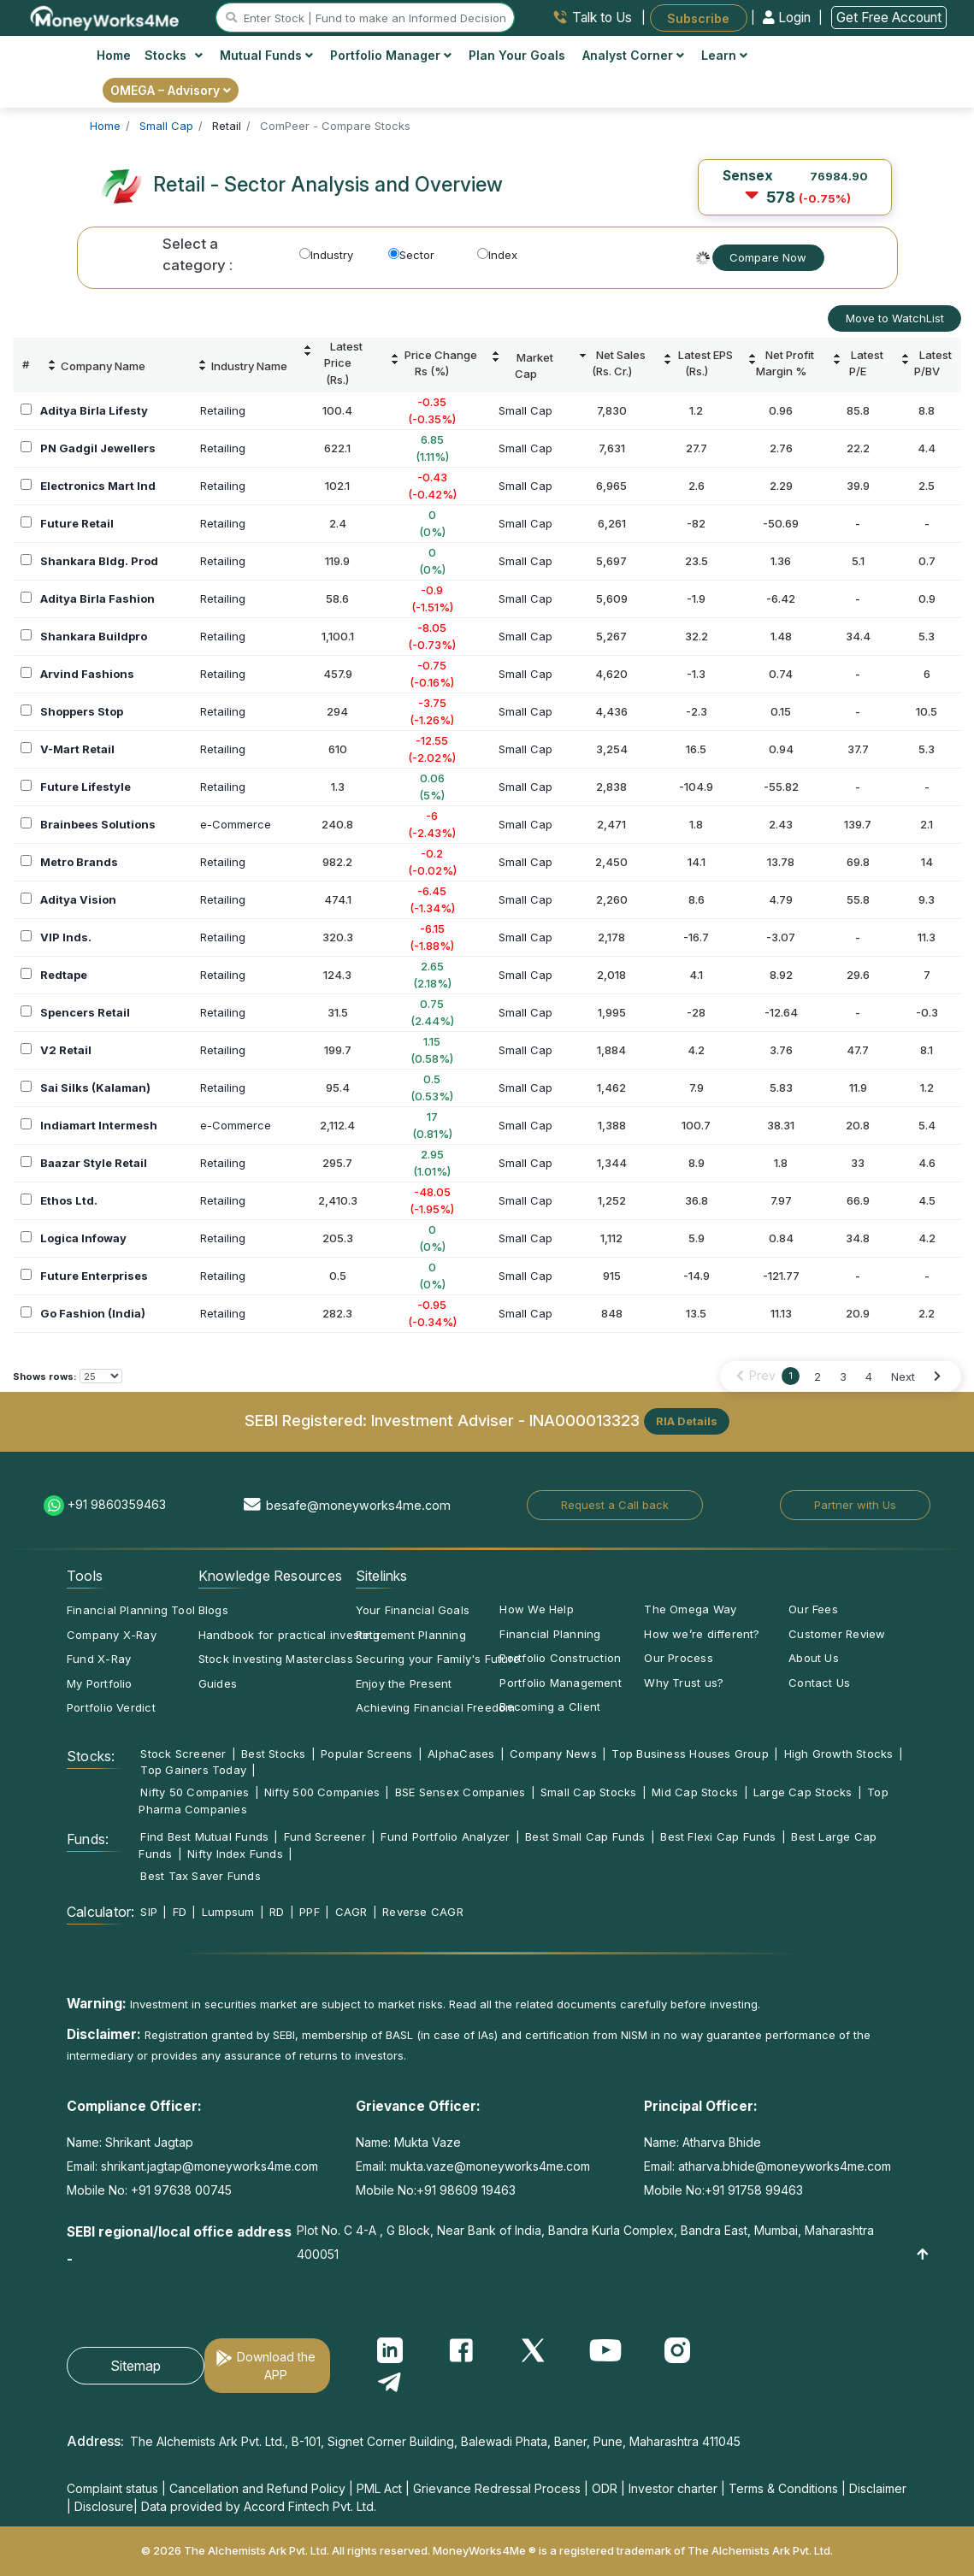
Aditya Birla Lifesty (94, 410)
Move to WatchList (895, 318)
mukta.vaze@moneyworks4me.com (490, 2166)
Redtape (63, 974)
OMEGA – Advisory (170, 90)
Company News (553, 1753)
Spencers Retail (85, 1012)
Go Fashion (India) (92, 1313)
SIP (148, 1912)
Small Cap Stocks (588, 1792)
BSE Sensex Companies (460, 1792)
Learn (724, 55)
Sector (411, 255)
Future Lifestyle (85, 786)
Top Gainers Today (193, 1770)
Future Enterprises (94, 1275)
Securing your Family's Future (438, 1658)
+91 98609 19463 (466, 2190)
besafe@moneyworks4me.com (358, 1505)
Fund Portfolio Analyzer (445, 1836)
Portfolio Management (560, 1682)
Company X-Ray (111, 1635)
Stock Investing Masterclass (275, 1658)
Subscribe (698, 17)
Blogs (213, 1610)
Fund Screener (325, 1836)
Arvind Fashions (87, 674)
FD (179, 1912)
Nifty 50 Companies (194, 1792)
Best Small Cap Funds (585, 1836)
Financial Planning (549, 1634)
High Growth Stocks (839, 1753)
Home (114, 55)
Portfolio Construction (560, 1658)
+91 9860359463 (117, 1504)
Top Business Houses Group (690, 1753)
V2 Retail (65, 1050)
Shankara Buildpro (93, 636)
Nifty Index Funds (235, 1853)
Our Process (678, 1658)
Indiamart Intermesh (98, 1125)
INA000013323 (584, 1420)
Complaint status (112, 2488)
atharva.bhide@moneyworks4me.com (784, 2166)
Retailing (222, 410)
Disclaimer (877, 2488)
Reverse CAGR (422, 1912)
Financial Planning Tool (131, 1610)
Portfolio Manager (391, 55)
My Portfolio (100, 1683)
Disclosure (103, 2506)
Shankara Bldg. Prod (99, 561)
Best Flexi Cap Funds (718, 1836)
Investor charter (673, 2488)
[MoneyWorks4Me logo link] (105, 16)
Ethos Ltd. (68, 1200)
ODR (604, 2488)
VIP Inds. (65, 937)
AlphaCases (461, 1753)
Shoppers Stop (81, 711)
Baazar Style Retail (93, 1163)
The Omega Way (690, 1609)
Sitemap (135, 2365)
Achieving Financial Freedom (436, 1707)
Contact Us (819, 1682)
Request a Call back (615, 1505)
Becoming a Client (549, 1706)
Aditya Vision (78, 899)
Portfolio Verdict (111, 1707)
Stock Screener (183, 1753)
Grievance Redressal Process (497, 2488)
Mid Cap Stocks (695, 1792)
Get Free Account (889, 17)
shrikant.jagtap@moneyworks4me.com (209, 2166)
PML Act (379, 2488)
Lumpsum (228, 1912)
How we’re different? (701, 1634)
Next (903, 1376)
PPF (309, 1912)
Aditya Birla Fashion (97, 598)
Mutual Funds (266, 55)
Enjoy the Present (404, 1683)
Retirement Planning (411, 1635)
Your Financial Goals (412, 1610)
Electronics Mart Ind (98, 485)
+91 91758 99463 (754, 2190)
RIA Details (686, 1421)
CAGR (351, 1912)
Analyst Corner (633, 55)
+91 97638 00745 (179, 2190)
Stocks (174, 55)
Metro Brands (79, 862)
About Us (813, 1658)
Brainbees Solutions (98, 824)
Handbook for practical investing (289, 1635)
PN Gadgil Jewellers (98, 448)
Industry (326, 255)
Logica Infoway (83, 1238)
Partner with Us (855, 1505)
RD (276, 1912)
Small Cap (525, 410)
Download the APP (276, 2365)
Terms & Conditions (783, 2488)
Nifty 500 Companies (322, 1792)
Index (497, 255)
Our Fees (813, 1609)
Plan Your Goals (517, 55)
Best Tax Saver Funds (200, 1876)
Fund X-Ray (99, 1658)
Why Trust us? (683, 1682)
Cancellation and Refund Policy (257, 2488)
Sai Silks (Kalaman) (95, 1087)
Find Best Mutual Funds (204, 1836)
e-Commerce (235, 824)
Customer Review (836, 1634)
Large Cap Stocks (803, 1792)
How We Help (536, 1609)
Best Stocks (273, 1753)
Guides (217, 1683)
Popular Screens (366, 1753)
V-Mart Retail (77, 749)
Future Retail (77, 523)
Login (788, 17)
